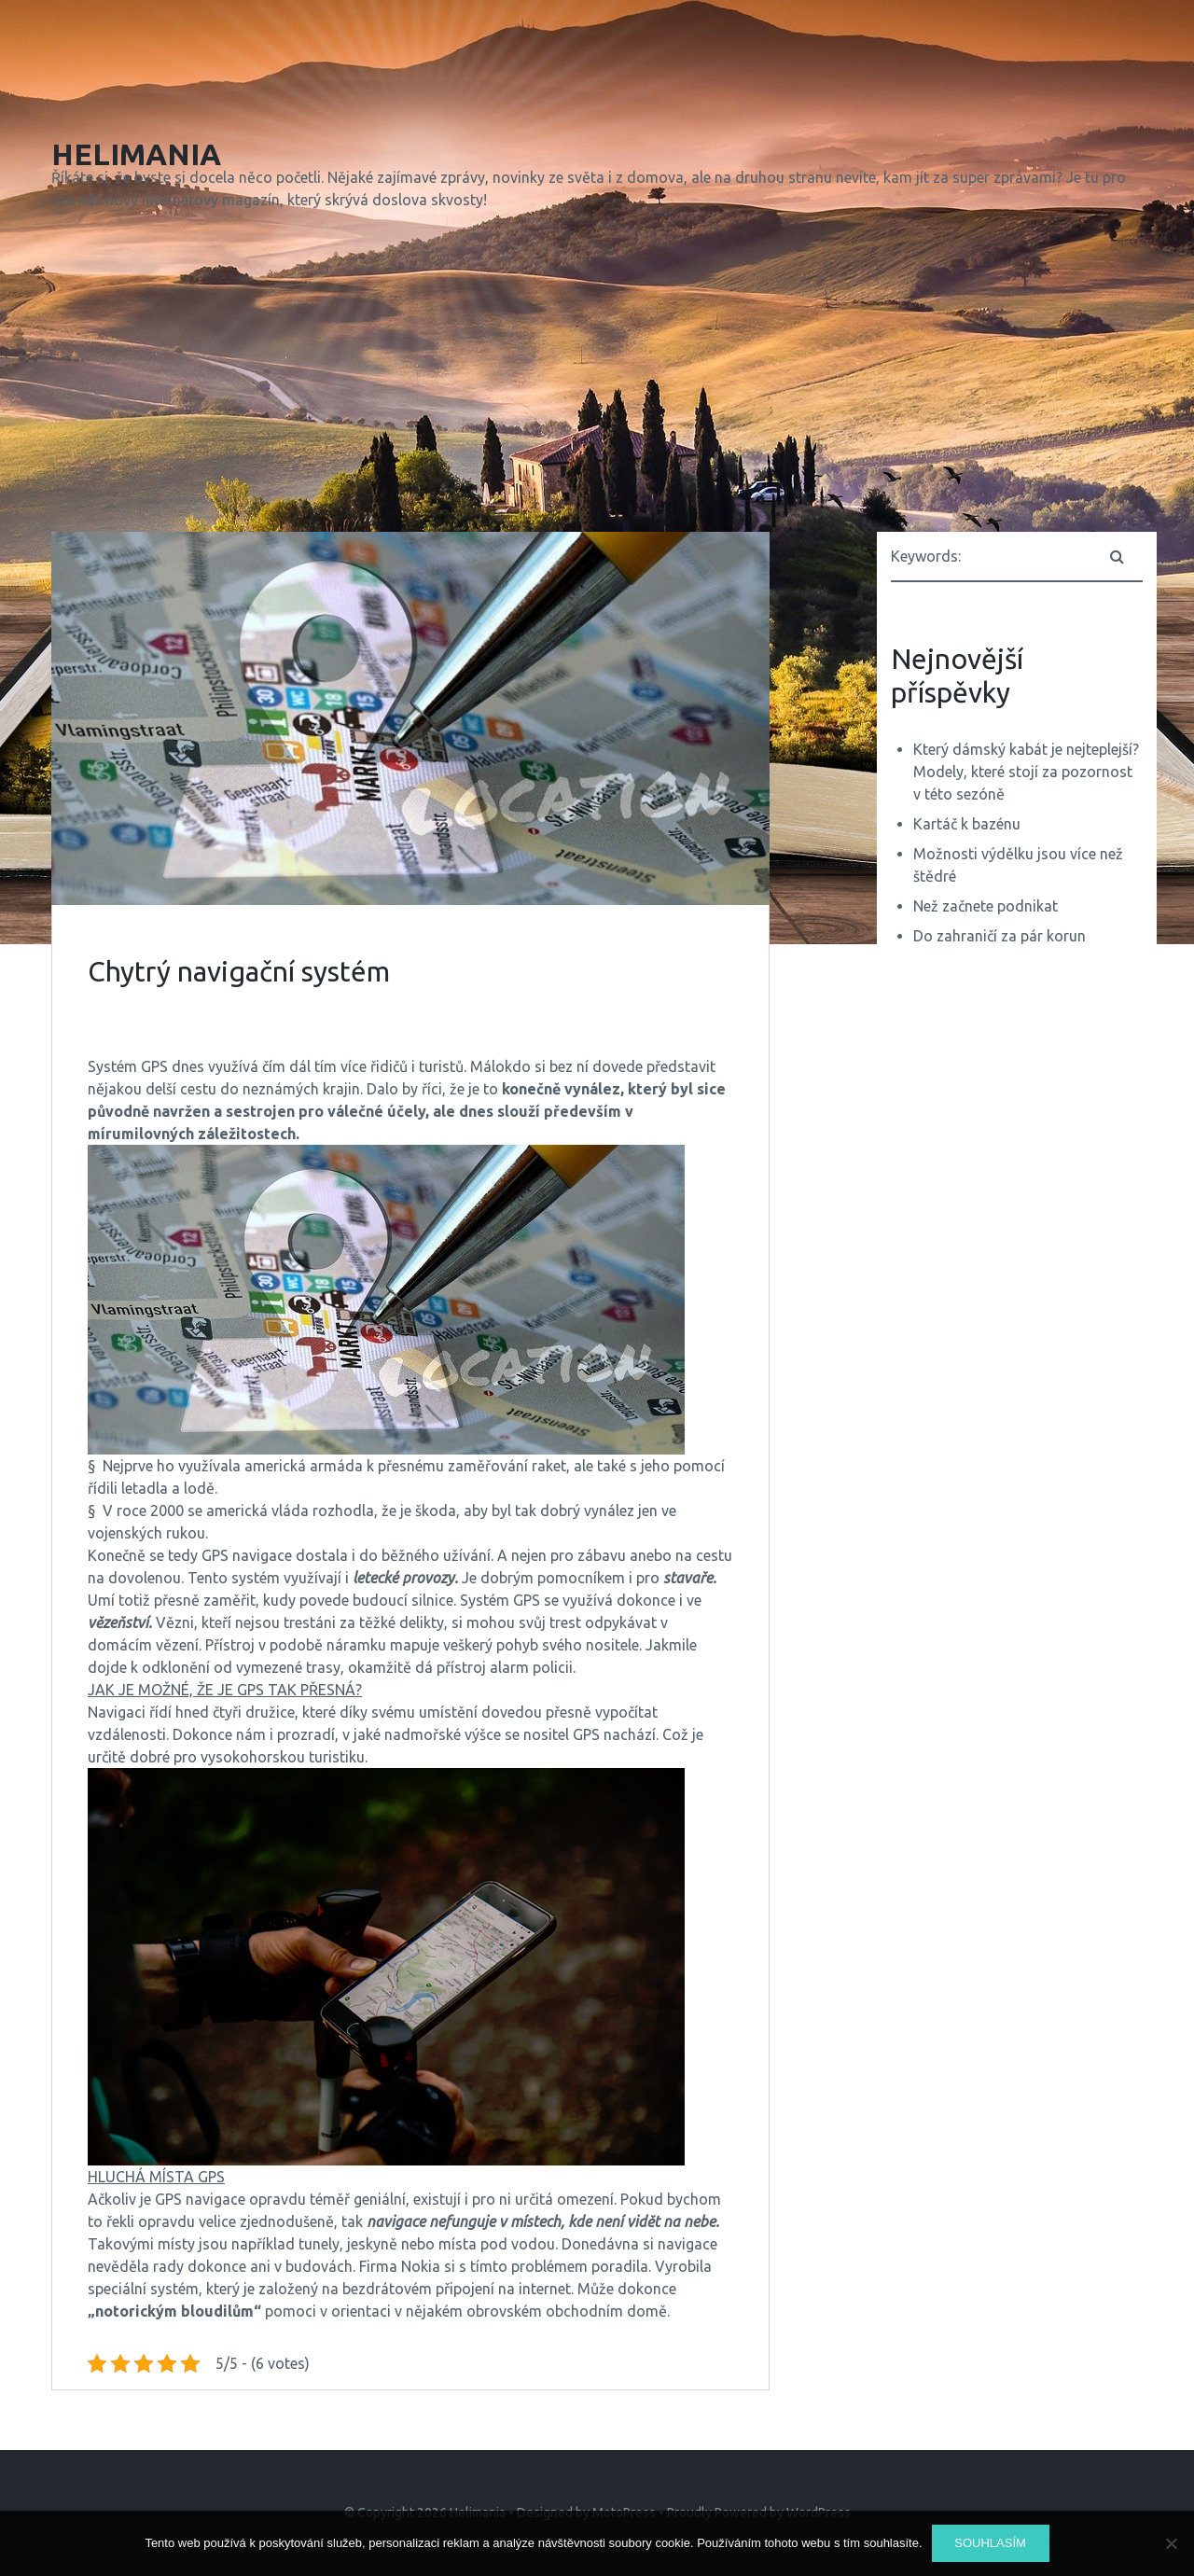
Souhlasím (990, 2543)
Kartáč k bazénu (966, 823)
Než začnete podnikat (985, 906)
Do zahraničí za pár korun (999, 935)
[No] (1170, 2543)
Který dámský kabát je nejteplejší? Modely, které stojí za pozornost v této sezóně (1026, 771)
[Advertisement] (597, 375)
